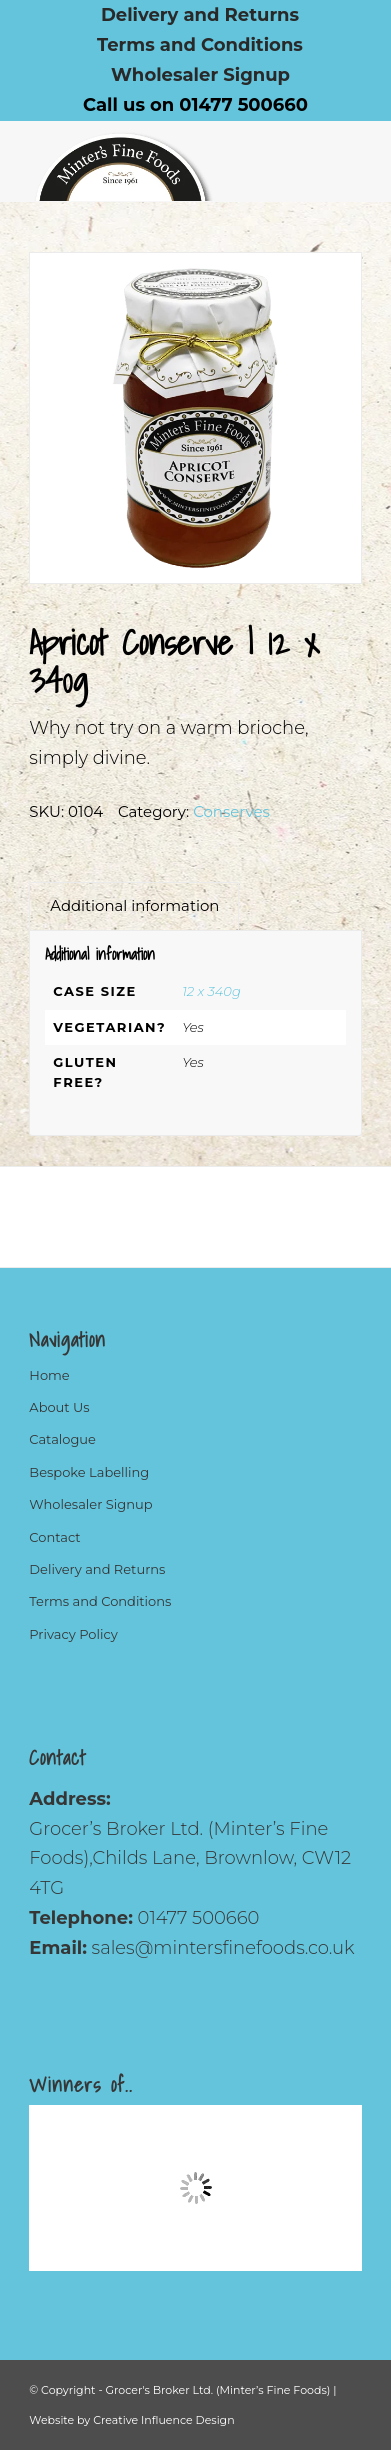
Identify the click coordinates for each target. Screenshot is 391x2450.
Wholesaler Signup (200, 75)
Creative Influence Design (163, 2420)
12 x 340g (211, 991)
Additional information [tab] (134, 906)
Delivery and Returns (97, 1569)
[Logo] (162, 161)
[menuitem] (200, 15)
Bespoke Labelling (89, 1472)
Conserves (231, 811)
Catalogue (62, 1439)
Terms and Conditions (200, 45)
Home (49, 1375)
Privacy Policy (73, 1634)
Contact (54, 1537)
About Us (59, 1407)
